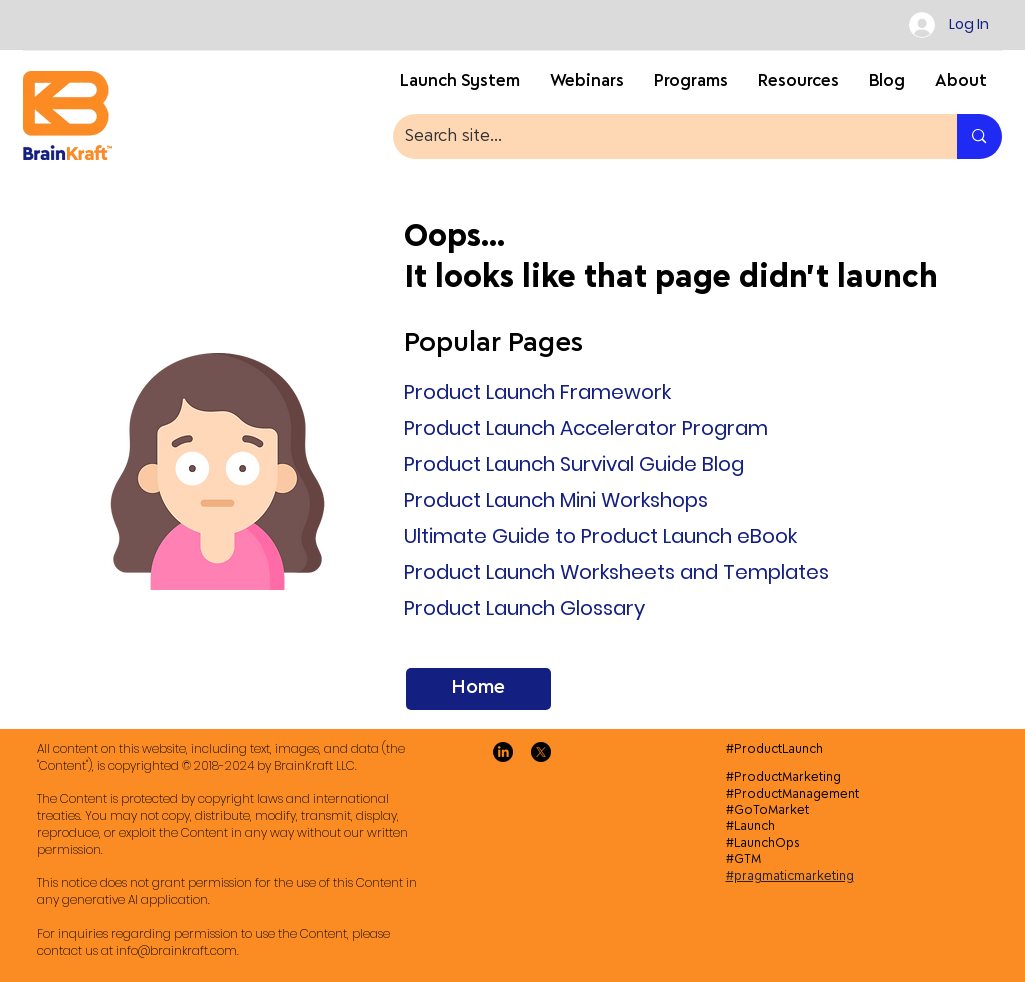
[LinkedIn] (503, 752)
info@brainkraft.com (176, 950)
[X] (541, 752)
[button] (798, 87)
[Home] (478, 689)
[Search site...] (660, 136)
